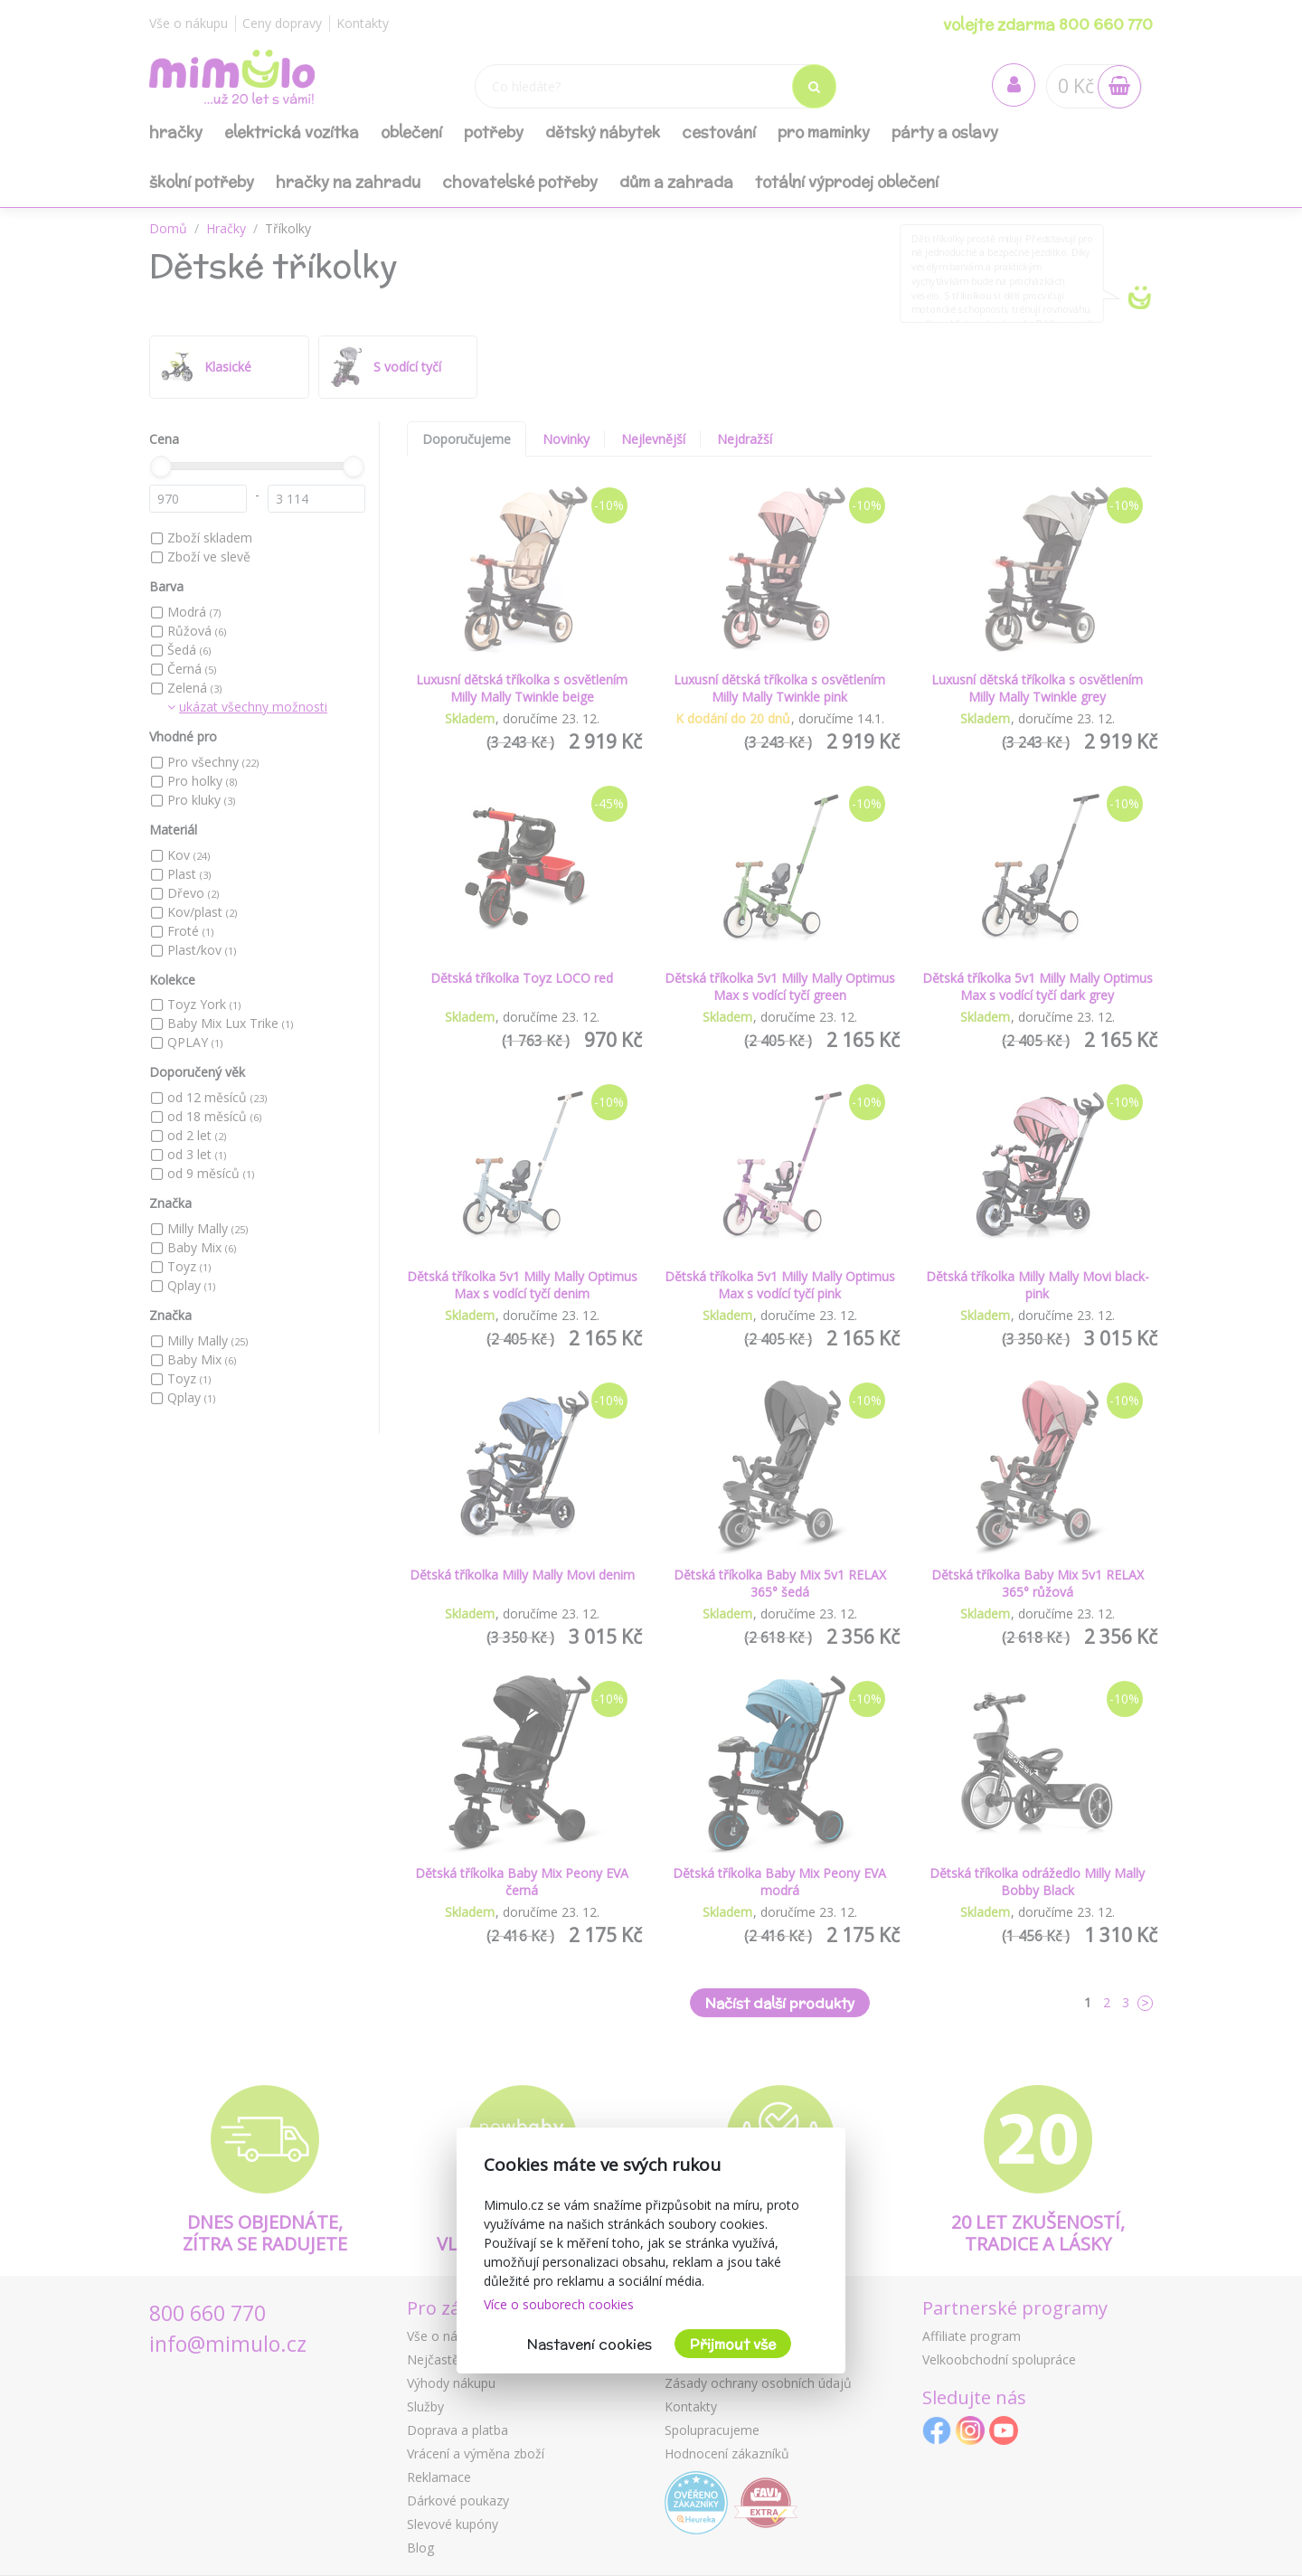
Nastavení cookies (589, 2344)
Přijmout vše (733, 2344)
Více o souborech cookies (559, 2304)
